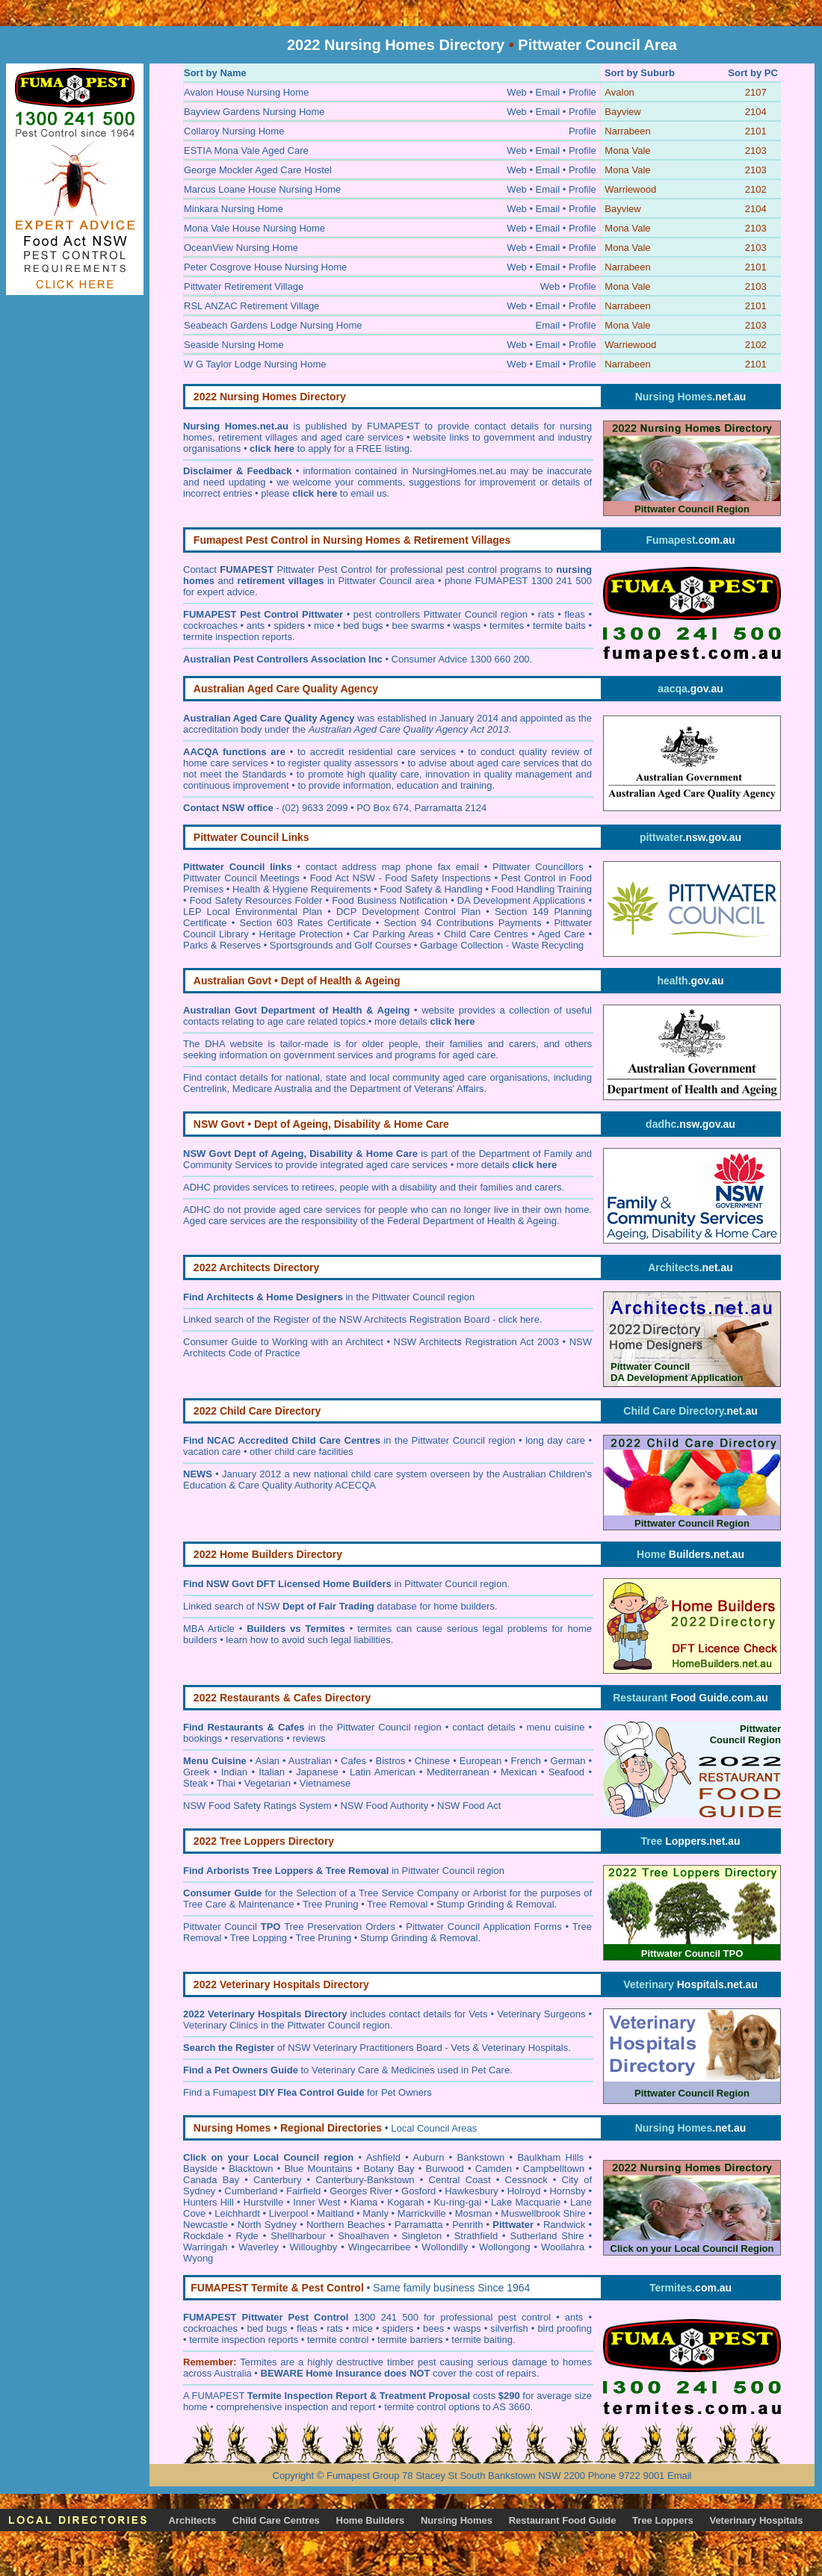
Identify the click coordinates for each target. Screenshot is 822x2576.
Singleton (421, 2235)
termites (506, 625)
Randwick (564, 2224)
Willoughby (314, 2247)
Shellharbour (298, 2235)
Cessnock (526, 2179)
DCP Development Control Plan (408, 911)
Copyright (294, 2475)
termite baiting (482, 2339)
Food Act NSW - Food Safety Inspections (400, 878)
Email (679, 2475)
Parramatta (418, 2224)
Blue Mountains (318, 2168)
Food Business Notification (390, 900)
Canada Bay (211, 2179)
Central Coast (460, 2179)
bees (433, 2328)
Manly (375, 2213)
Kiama (363, 2202)
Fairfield (303, 2191)
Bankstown (481, 2157)
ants (256, 625)
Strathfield (476, 2235)
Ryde (247, 2235)
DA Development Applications (521, 900)
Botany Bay (389, 2168)
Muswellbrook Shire (543, 2213)
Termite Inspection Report (307, 2395)
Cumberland (250, 2191)
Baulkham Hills (550, 2157)
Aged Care (561, 934)
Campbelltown (553, 2168)
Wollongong (504, 2247)
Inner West (316, 2202)
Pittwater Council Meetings (241, 878)
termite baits (559, 625)
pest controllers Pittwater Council (425, 614)
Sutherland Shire (547, 2235)
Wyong (198, 2258)
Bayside (200, 2168)
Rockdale (203, 2235)
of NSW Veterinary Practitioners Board (312, 2047)
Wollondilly (444, 2247)
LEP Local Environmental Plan (252, 911)
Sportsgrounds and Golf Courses (340, 945)
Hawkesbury (471, 2191)
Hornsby (567, 2191)
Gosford (418, 2191)
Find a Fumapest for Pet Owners (307, 2092)
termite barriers (409, 2339)
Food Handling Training (542, 889)
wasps (466, 625)
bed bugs (363, 625)
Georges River (361, 2191)
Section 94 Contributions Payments (463, 922)
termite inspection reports (237, 636)
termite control (337, 2339)
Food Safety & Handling (431, 889)
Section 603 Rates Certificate (305, 922)
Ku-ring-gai (457, 2202)
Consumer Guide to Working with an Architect (283, 1341)
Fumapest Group (363, 2475)
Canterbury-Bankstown (364, 2179)
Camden (493, 2168)
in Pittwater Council (400, 1583)
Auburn (428, 2157)
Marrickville (422, 2213)
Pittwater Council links (237, 866)
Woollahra (562, 2247)
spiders (289, 625)
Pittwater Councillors (538, 866)
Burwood (445, 2168)
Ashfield (383, 2157)
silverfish (509, 2328)
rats (546, 614)
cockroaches (210, 625)
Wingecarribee (379, 2247)
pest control (527, 2317)
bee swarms (418, 625)
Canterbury (277, 2179)
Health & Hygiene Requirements (301, 889)
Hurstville (263, 2202)
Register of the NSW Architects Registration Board (382, 1319)
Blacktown (251, 2168)
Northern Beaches (345, 2224)
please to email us (323, 493)
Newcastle (205, 2224)
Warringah (205, 2247)
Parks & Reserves (222, 945)
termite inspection (227, 2339)
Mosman (473, 2213)
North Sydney (267, 2224)
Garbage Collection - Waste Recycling (502, 945)
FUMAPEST (218, 2395)
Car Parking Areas (393, 934)
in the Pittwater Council (325, 1297)
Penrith (467, 2224)
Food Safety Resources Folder (256, 900)
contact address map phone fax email (392, 866)
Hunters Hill (208, 2202)
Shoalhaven (363, 2235)
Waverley (258, 2247)
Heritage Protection (301, 934)
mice (324, 625)
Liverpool (289, 2213)
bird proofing (564, 2328)
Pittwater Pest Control (324, 569)
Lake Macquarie (525, 2202)
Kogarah (405, 2202)
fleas (574, 614)
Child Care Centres (486, 934)
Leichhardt (237, 2213)
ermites (261, 2362)
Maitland (335, 2213)
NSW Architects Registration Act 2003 (476, 1341)
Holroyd (524, 2191)
